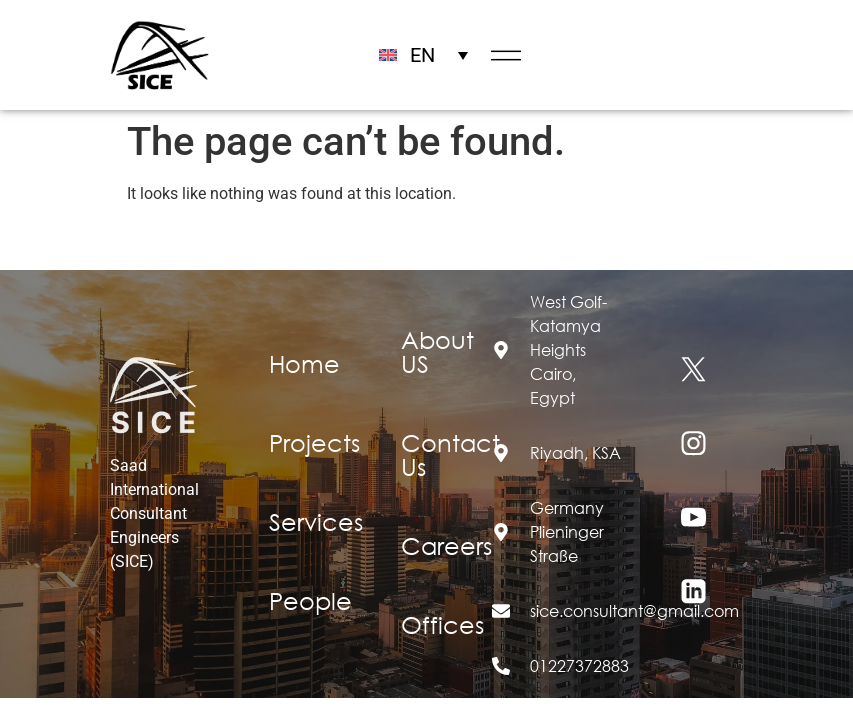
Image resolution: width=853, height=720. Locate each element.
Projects (314, 442)
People (310, 600)
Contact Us (450, 454)
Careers (446, 545)
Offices (442, 624)
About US (437, 351)
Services (316, 521)
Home (304, 363)
